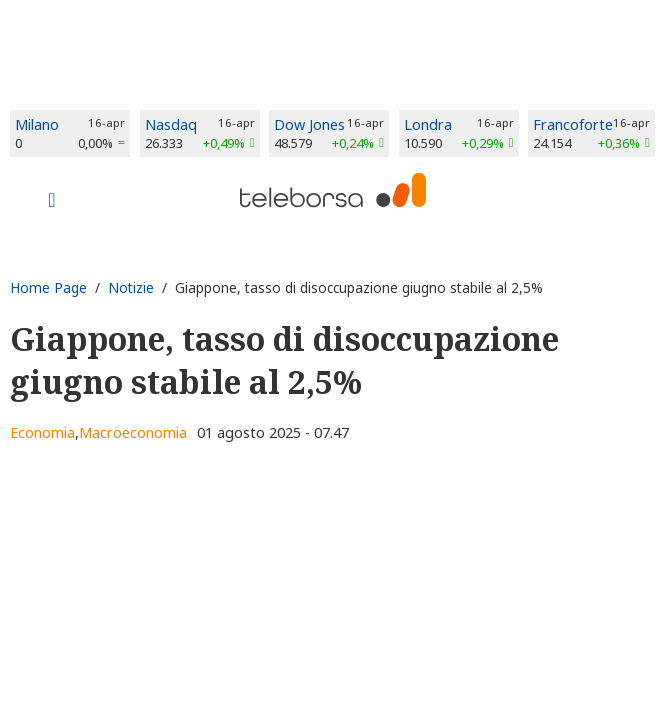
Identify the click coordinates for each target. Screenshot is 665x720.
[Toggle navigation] (52, 202)
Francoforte (573, 124)
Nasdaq (171, 124)
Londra (428, 124)
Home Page (48, 287)
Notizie (131, 287)
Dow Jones (309, 124)
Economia (42, 432)
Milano (37, 124)
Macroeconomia (133, 432)
